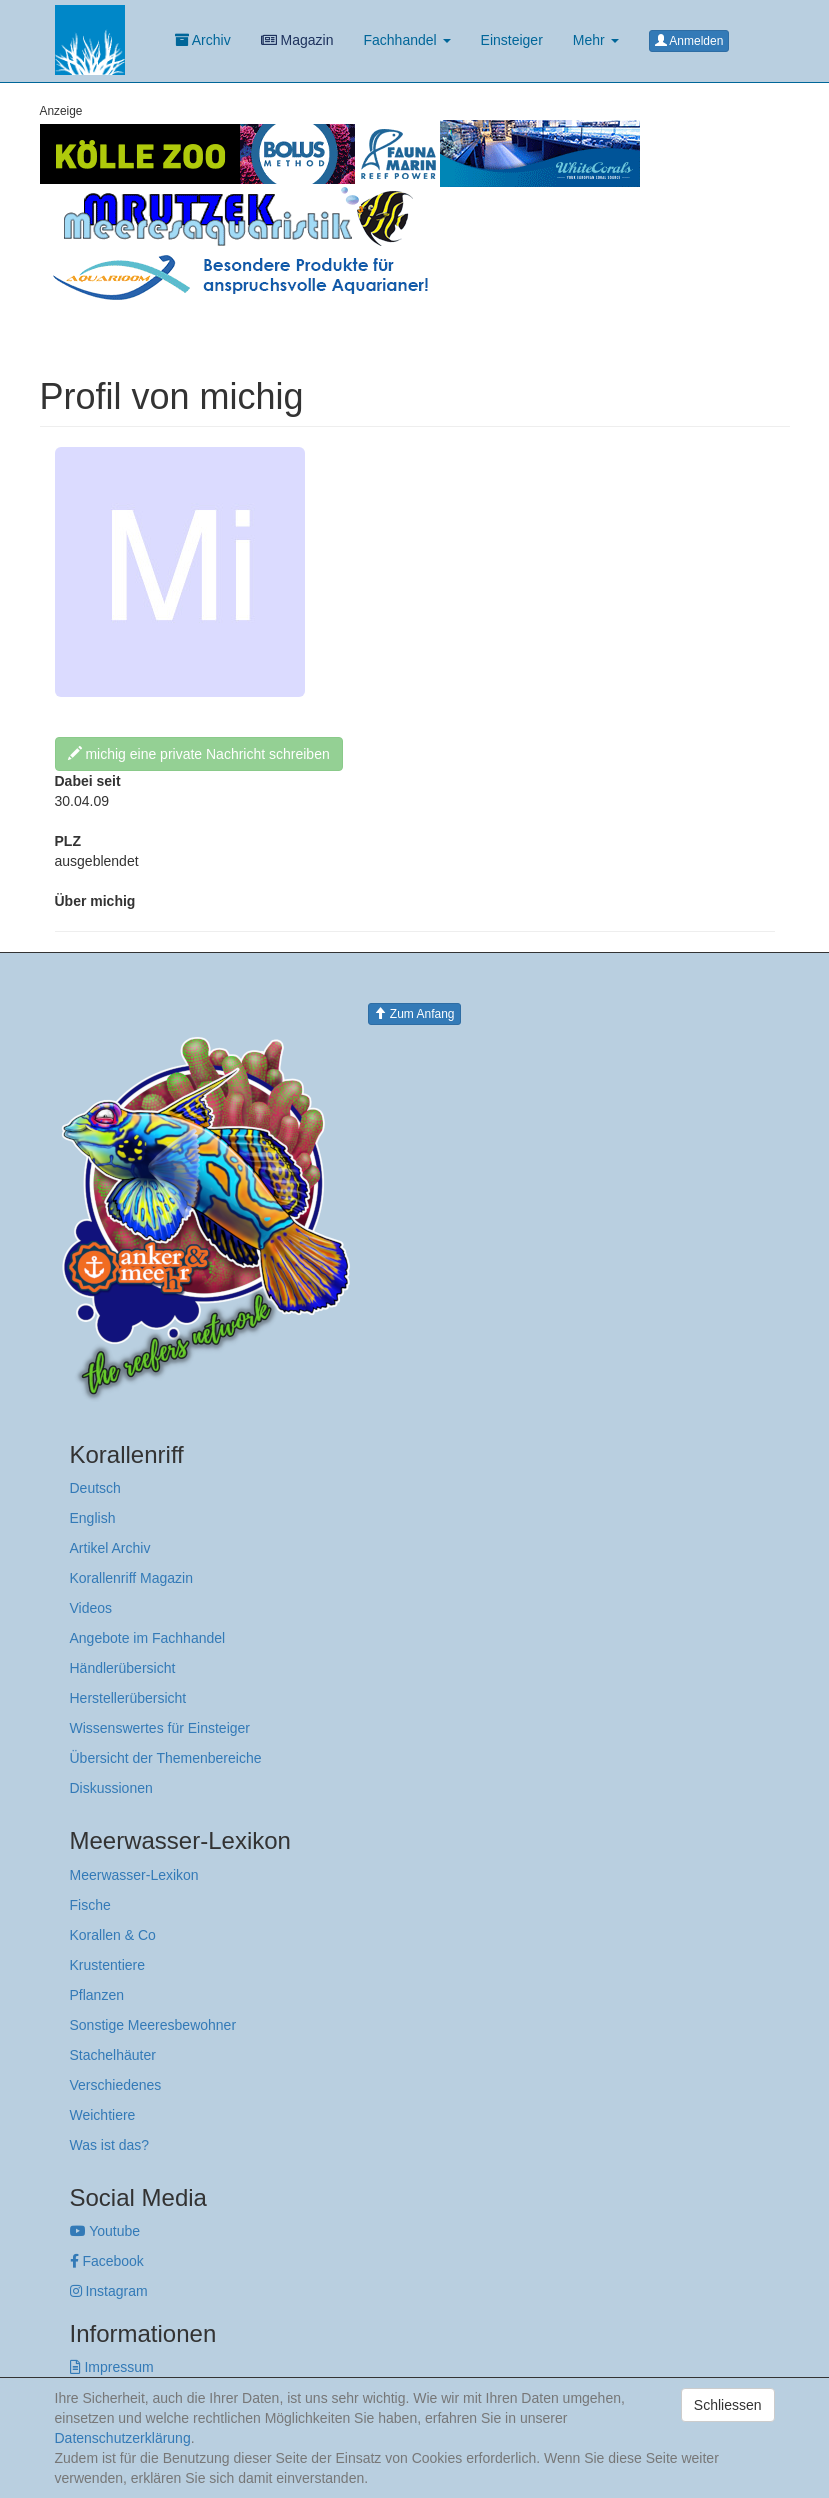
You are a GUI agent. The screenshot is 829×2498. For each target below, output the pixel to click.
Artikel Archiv (110, 1548)
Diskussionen (111, 1788)
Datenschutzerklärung (123, 2438)
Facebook (107, 2261)
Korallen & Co (113, 1935)
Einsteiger (512, 40)
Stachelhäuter (113, 2055)
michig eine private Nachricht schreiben (199, 754)
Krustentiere (107, 1965)
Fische (90, 1905)
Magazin (297, 40)
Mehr (596, 40)
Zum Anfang (414, 1014)
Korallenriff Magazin (131, 1578)
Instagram (109, 2291)
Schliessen (728, 2405)
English (93, 1518)
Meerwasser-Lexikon (134, 1875)
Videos (91, 1608)
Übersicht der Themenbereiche (166, 1758)
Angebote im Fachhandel (148, 1638)
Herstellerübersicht (128, 1698)
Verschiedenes (116, 2085)
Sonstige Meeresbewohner (153, 2025)
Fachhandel (406, 40)
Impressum (112, 2367)
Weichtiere (103, 2115)
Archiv (203, 40)
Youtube (105, 2231)
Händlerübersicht (123, 1668)
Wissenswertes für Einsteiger (160, 1728)
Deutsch (95, 1488)
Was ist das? (110, 2145)
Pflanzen (97, 1995)
